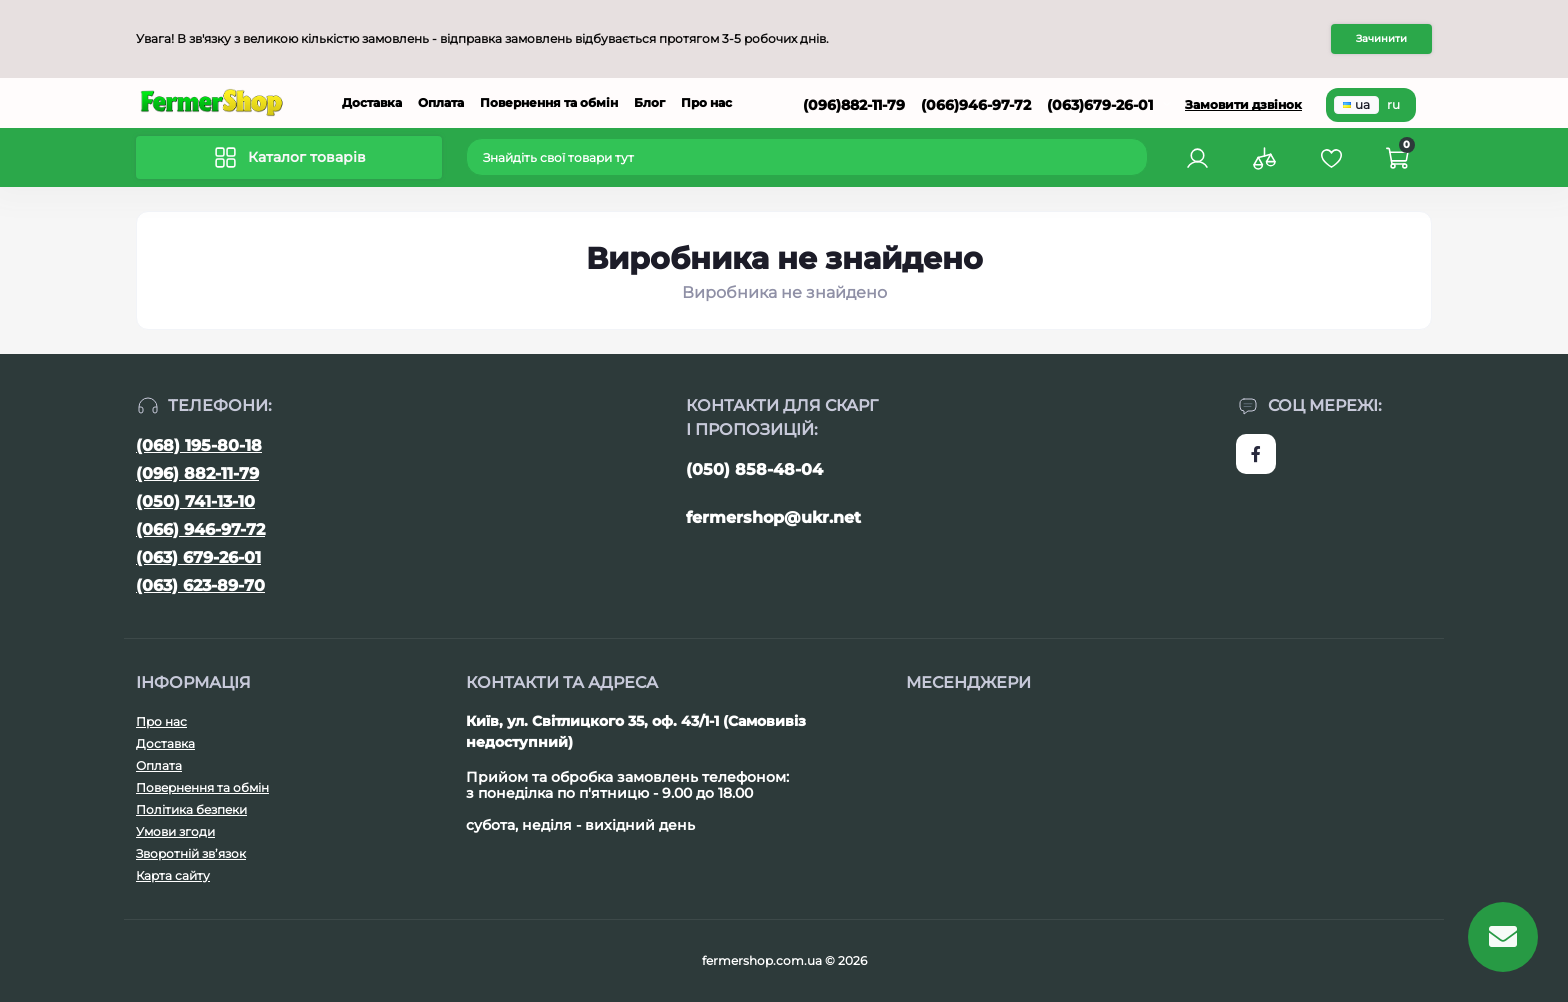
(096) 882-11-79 (197, 473)
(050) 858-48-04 (754, 469)
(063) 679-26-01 (198, 557)
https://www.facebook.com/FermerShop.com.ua (1256, 454)
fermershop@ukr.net (773, 517)
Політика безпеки (191, 809)
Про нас (706, 102)
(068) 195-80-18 (199, 445)
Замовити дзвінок (1243, 104)
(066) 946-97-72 (200, 529)
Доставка (372, 102)
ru (1393, 104)
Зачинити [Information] (1381, 38)
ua (1356, 104)
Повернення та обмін (549, 102)
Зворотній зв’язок (191, 853)
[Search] (1135, 157)
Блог (649, 102)
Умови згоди (175, 831)
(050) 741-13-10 (195, 501)
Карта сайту (173, 875)
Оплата (441, 102)
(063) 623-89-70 (200, 585)
